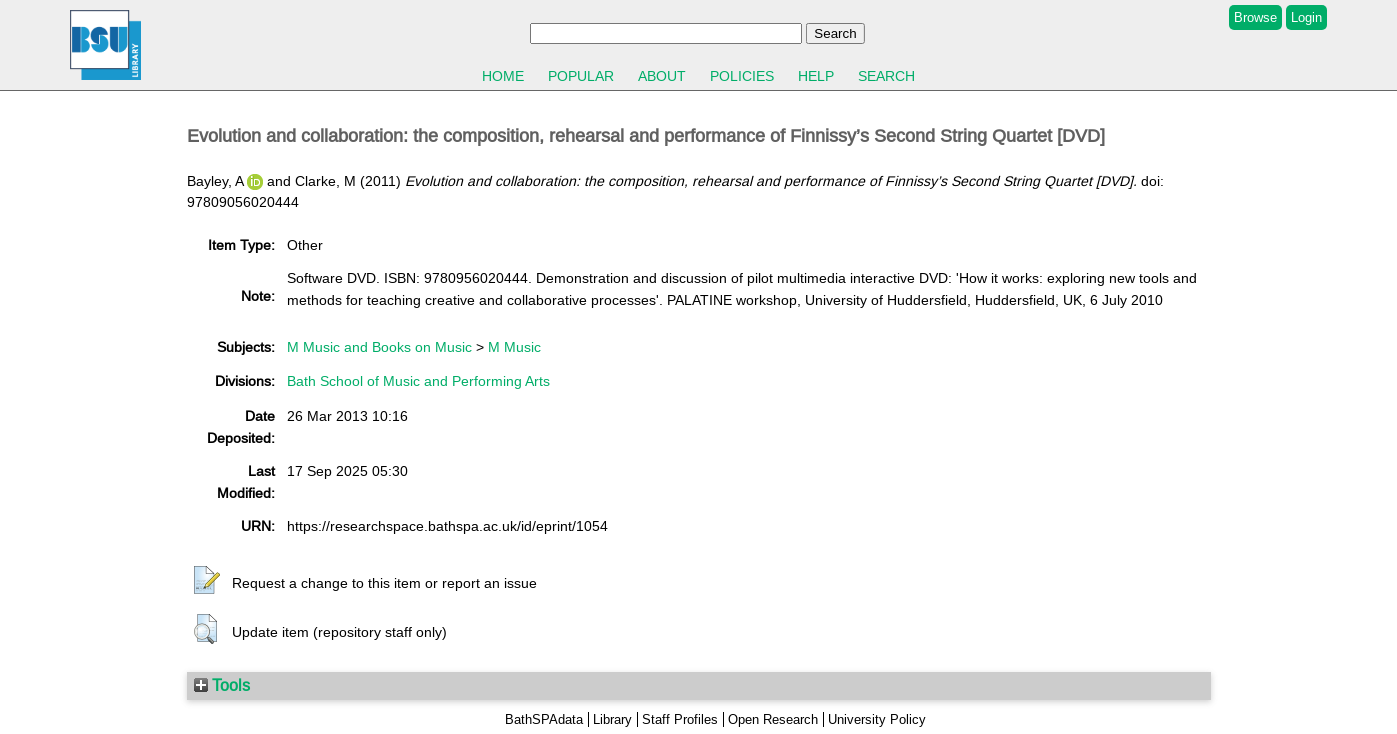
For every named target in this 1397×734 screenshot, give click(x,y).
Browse (1255, 17)
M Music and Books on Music (379, 347)
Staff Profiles (680, 719)
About (662, 76)
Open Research (773, 719)
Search (886, 76)
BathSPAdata (544, 719)
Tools (222, 685)
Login (1306, 17)
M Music (514, 347)
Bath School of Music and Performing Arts (418, 381)
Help (816, 76)
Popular (581, 76)
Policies (742, 76)
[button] (207, 581)
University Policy (877, 719)
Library (612, 719)
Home (503, 76)
